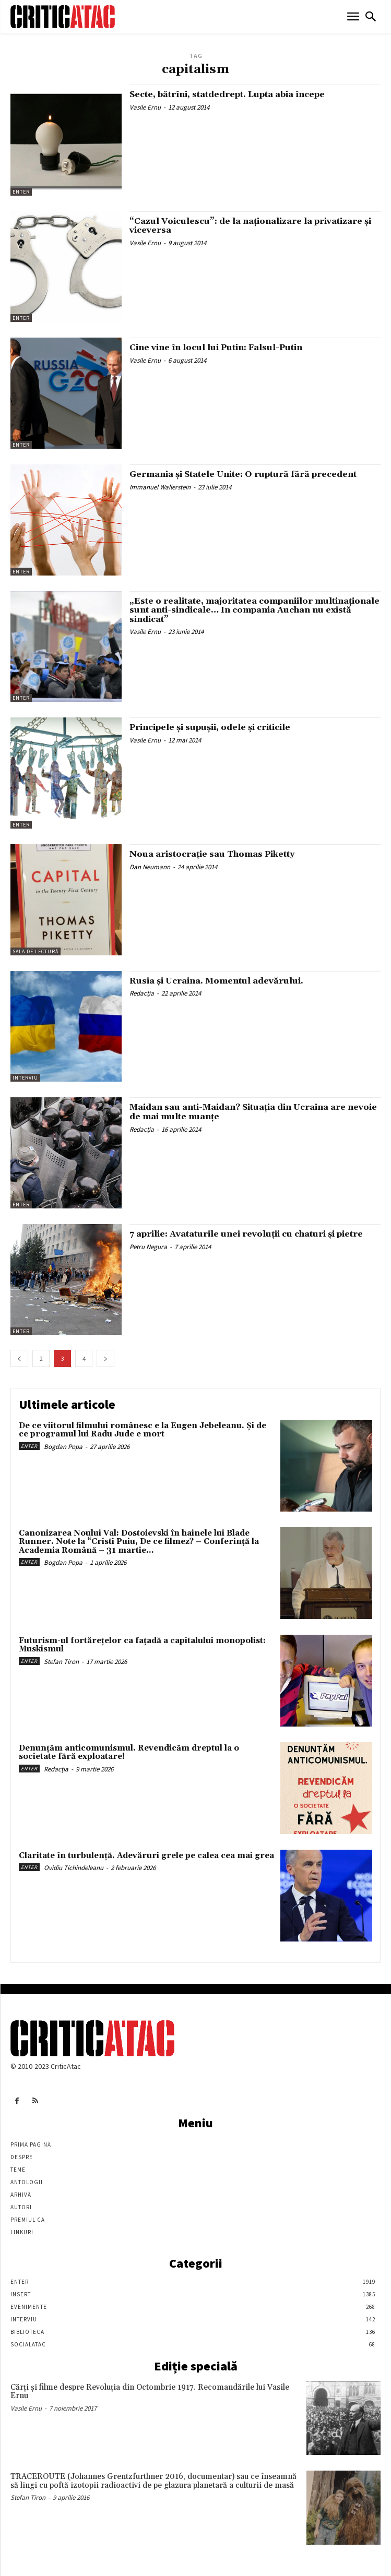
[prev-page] (19, 1358)
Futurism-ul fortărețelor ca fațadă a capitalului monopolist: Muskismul (142, 1645)
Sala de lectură (35, 951)
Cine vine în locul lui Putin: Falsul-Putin (215, 347)
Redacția (141, 993)
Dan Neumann (149, 866)
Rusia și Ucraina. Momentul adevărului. (216, 981)
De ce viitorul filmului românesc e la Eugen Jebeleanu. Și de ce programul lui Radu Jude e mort (142, 1430)
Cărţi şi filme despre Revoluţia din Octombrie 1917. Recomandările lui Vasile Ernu (149, 2391)
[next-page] (105, 1358)
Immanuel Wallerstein (160, 487)
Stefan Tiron (61, 1661)
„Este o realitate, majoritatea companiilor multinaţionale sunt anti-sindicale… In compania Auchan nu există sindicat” (254, 610)
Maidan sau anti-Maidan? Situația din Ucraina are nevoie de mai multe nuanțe (253, 1112)
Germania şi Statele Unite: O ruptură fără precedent (243, 474)
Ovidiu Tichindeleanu (73, 1867)
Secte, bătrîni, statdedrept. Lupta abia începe (227, 94)
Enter (21, 191)
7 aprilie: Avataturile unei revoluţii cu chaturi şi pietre (246, 1234)
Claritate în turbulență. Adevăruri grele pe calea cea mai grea (146, 1856)
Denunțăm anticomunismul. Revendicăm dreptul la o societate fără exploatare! (129, 1752)
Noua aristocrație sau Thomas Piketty (211, 854)
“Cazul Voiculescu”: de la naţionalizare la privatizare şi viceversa (250, 226)
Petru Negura (148, 1246)
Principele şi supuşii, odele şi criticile (209, 727)
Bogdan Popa (63, 1446)
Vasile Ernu (145, 107)
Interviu (25, 1077)
